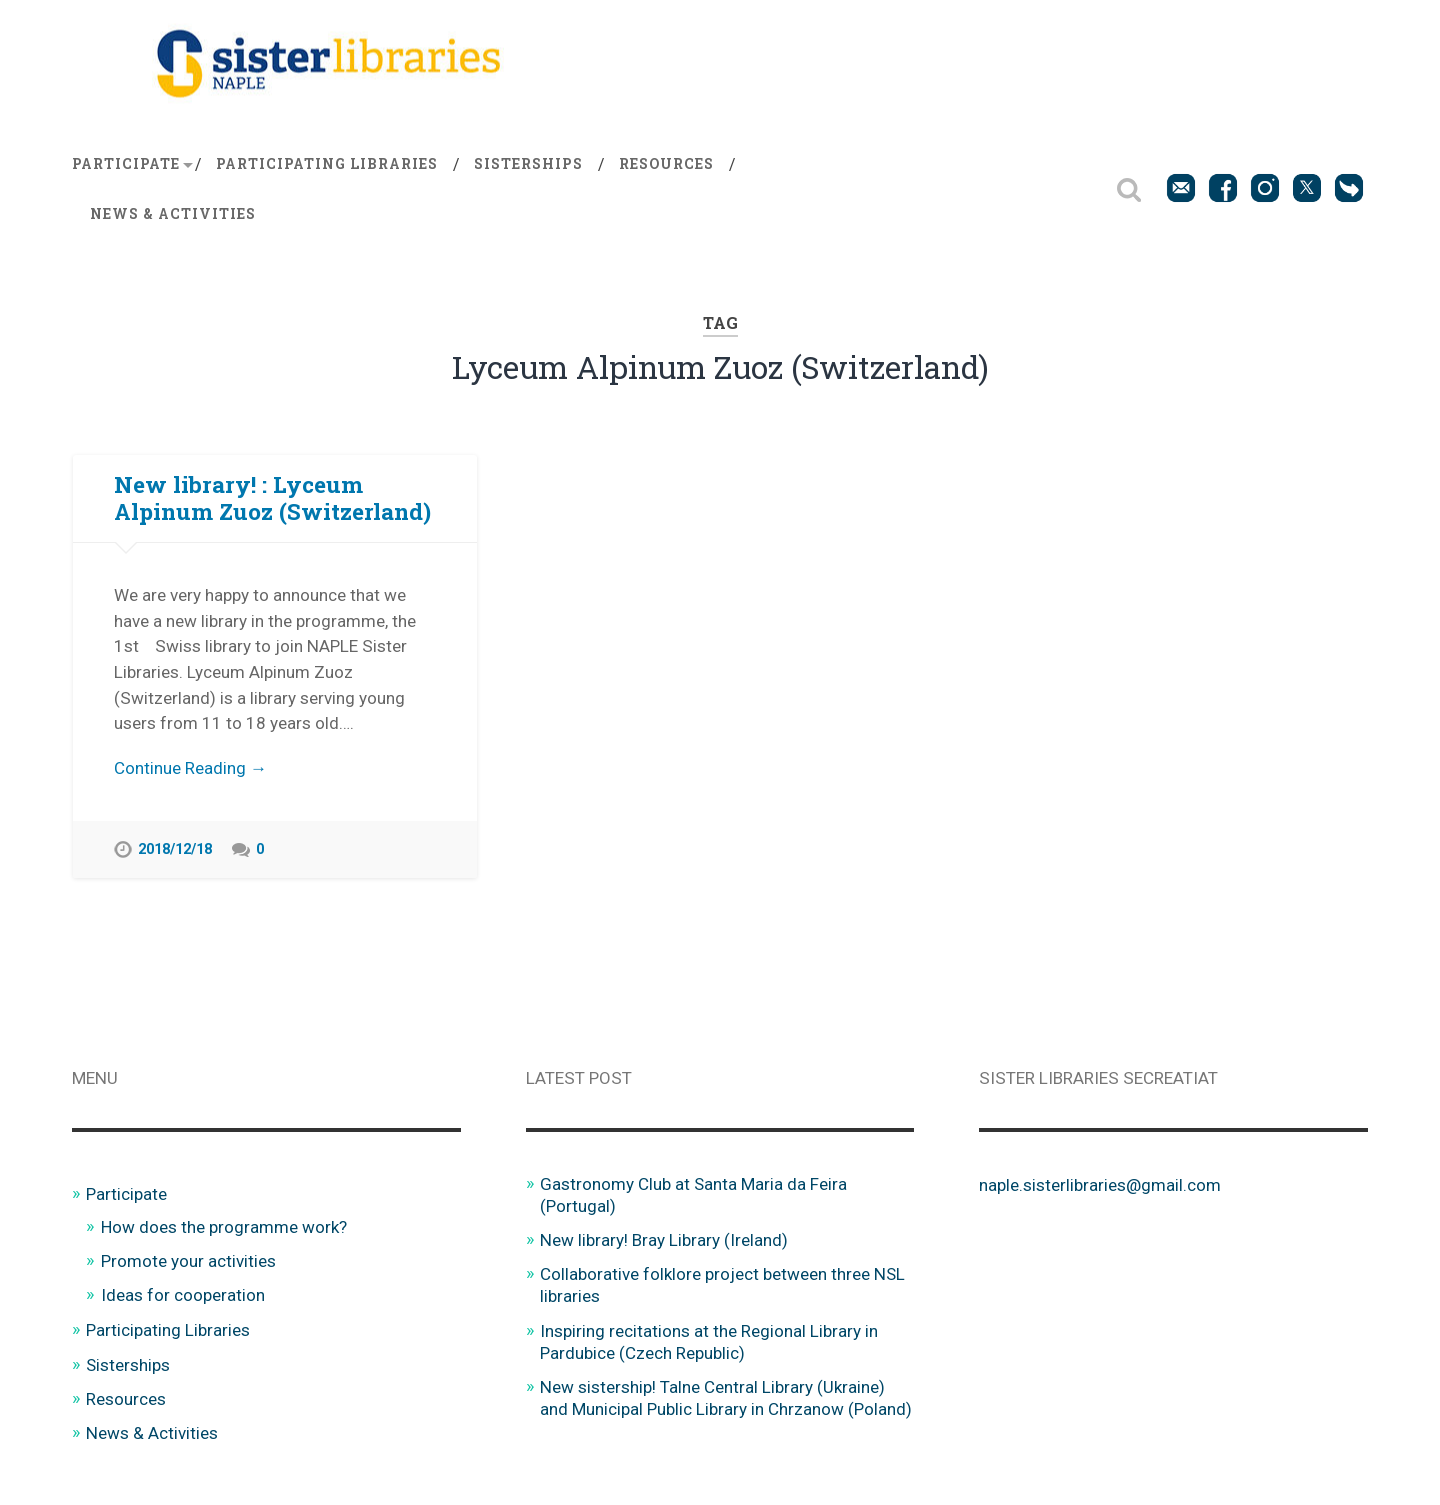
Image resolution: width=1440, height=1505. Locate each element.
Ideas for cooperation (183, 1295)
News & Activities (173, 214)
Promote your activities (188, 1261)
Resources (666, 164)
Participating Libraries (327, 164)
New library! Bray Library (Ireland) (664, 1240)
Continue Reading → (190, 768)
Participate (126, 164)
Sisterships (528, 164)
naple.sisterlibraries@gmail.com (1100, 1185)
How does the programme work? (224, 1227)
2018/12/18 (175, 850)
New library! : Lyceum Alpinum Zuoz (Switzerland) (272, 497)
